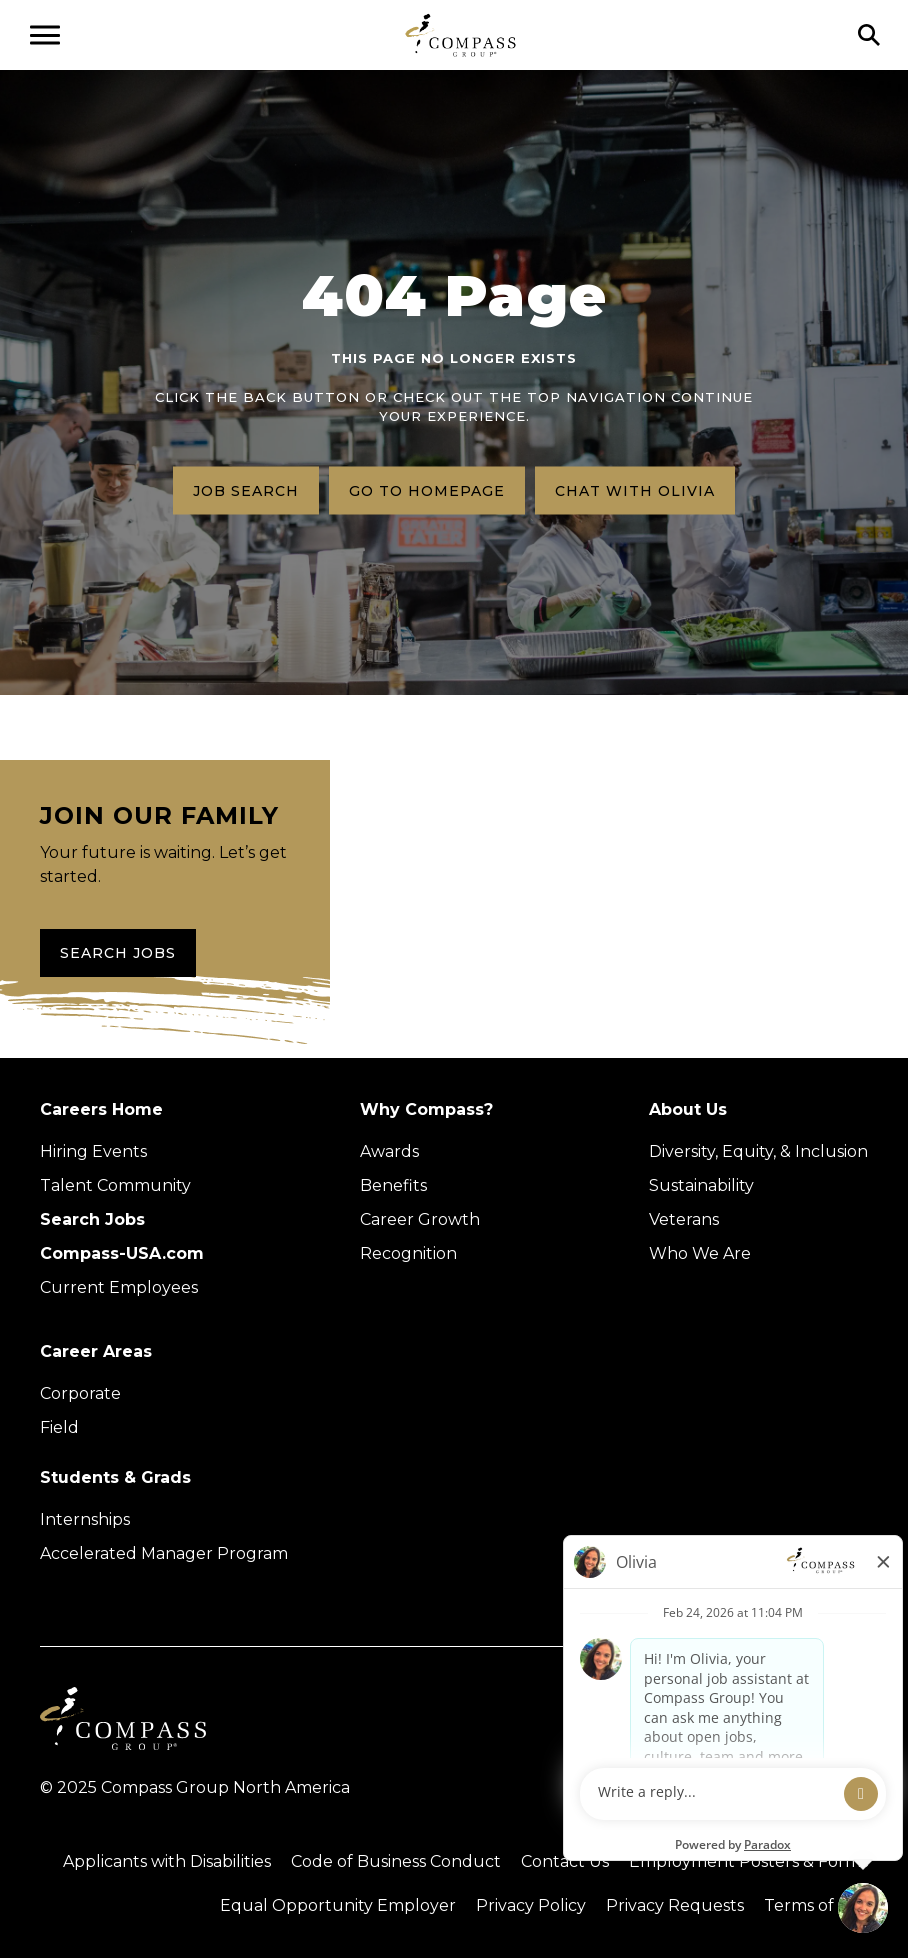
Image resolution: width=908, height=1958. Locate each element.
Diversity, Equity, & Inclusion (758, 1151)
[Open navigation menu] (45, 35)
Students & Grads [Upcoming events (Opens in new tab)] (115, 1477)
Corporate (80, 1393)
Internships (85, 1519)
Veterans (684, 1219)
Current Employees (119, 1287)
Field (59, 1427)
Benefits (393, 1185)
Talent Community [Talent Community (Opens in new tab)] (115, 1185)
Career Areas (96, 1351)
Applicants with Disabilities (167, 1861)
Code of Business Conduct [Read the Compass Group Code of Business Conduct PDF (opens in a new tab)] (396, 1861)
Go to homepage (427, 490)
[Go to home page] (460, 34)
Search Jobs (118, 953)
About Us (688, 1109)
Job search (246, 490)
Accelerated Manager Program (164, 1553)
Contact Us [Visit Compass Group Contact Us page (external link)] (565, 1861)
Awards (389, 1151)
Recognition (408, 1253)
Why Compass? (426, 1109)
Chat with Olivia (635, 490)
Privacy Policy (531, 1905)
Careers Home (101, 1109)
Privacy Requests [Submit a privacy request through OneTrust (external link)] (675, 1905)
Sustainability (701, 1185)
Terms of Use (816, 1905)
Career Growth (420, 1219)
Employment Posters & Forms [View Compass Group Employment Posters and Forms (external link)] (748, 1861)
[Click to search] (869, 35)
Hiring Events (93, 1151)
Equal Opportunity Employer (338, 1905)
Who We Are (700, 1253)
